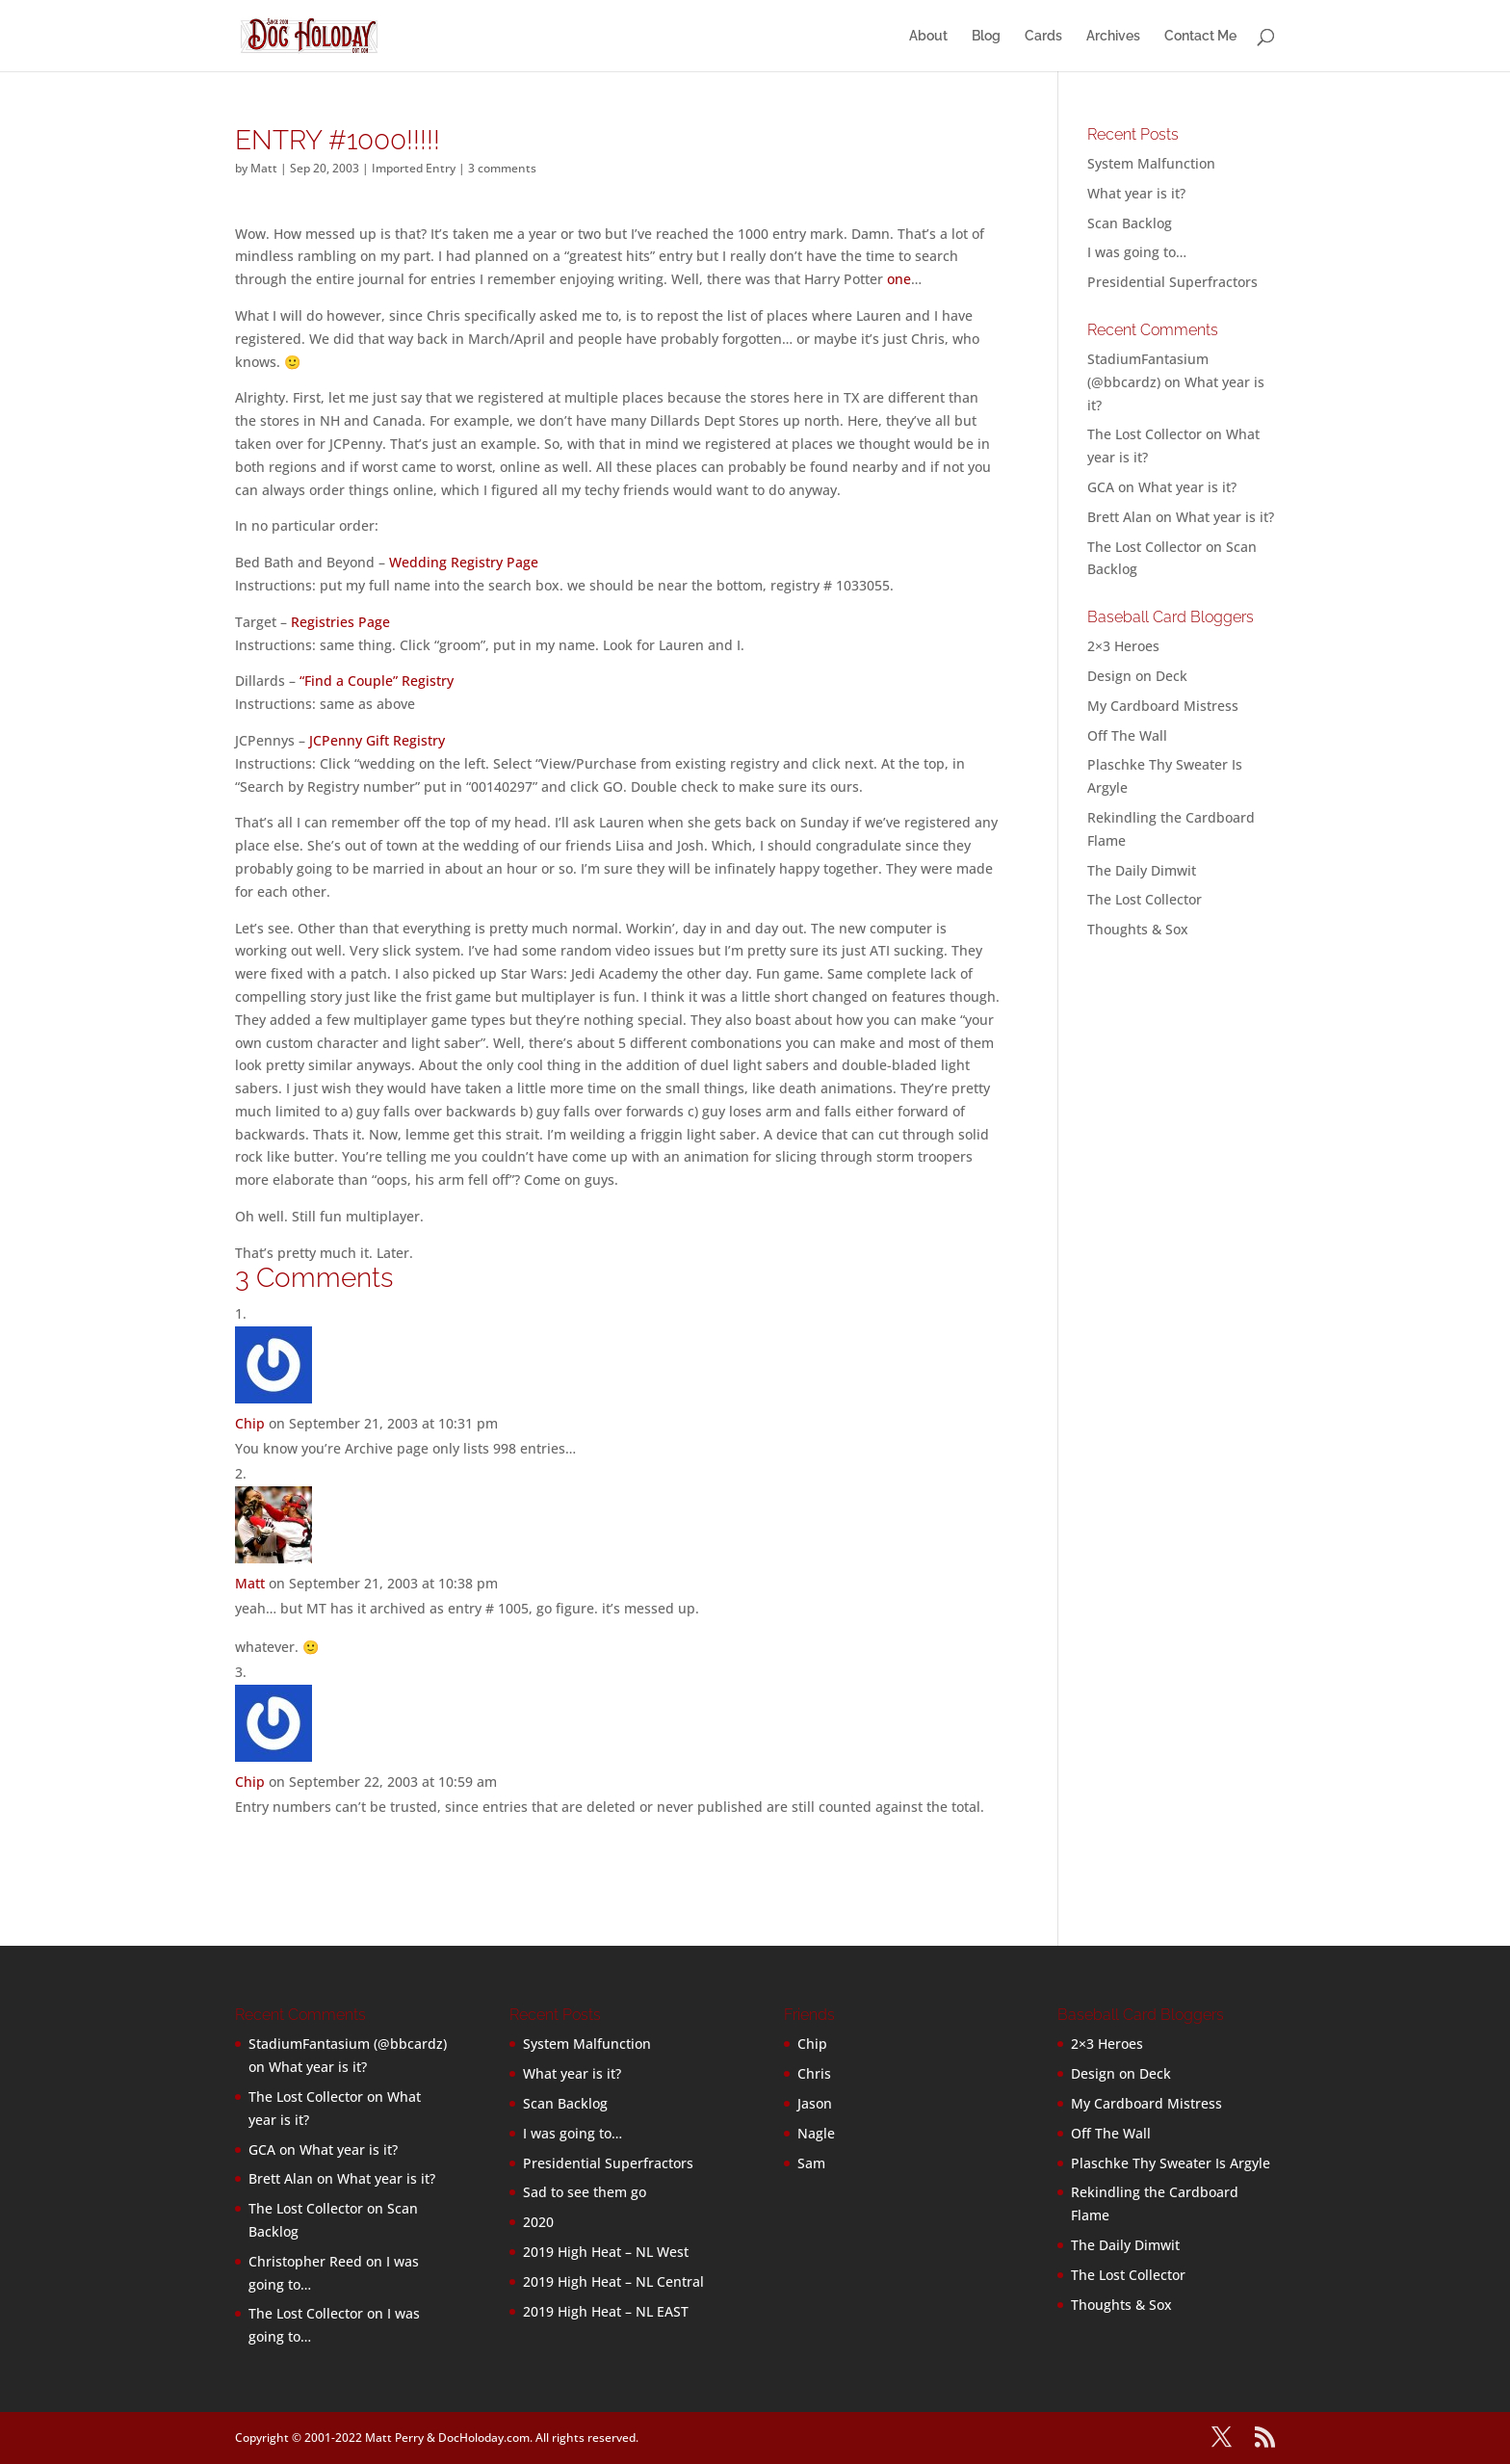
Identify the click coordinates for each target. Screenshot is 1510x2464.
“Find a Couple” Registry (376, 680)
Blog (986, 36)
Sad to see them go (584, 2192)
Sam (811, 2163)
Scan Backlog (1129, 223)
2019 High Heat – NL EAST (606, 2311)
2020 (538, 2222)
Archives (1113, 36)
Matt (263, 168)
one (899, 279)
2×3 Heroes (1123, 646)
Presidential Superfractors (1172, 282)
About (928, 36)
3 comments (502, 168)
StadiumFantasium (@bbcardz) (347, 2043)
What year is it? (1136, 193)
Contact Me (1200, 36)
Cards (1043, 36)
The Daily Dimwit (1141, 870)
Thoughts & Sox (1137, 929)
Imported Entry (414, 168)
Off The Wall (1127, 735)
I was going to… (1136, 252)
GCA (1100, 487)
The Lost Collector (1144, 899)
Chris (814, 2073)
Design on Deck (1137, 676)
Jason (814, 2103)
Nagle (816, 2133)
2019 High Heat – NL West (606, 2251)
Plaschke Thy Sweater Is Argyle (1170, 2163)
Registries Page (340, 622)
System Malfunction (1151, 163)
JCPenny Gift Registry (377, 740)
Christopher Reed (305, 2261)
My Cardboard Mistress (1162, 705)
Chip (250, 1423)
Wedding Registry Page (463, 562)
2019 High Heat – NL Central (613, 2281)
